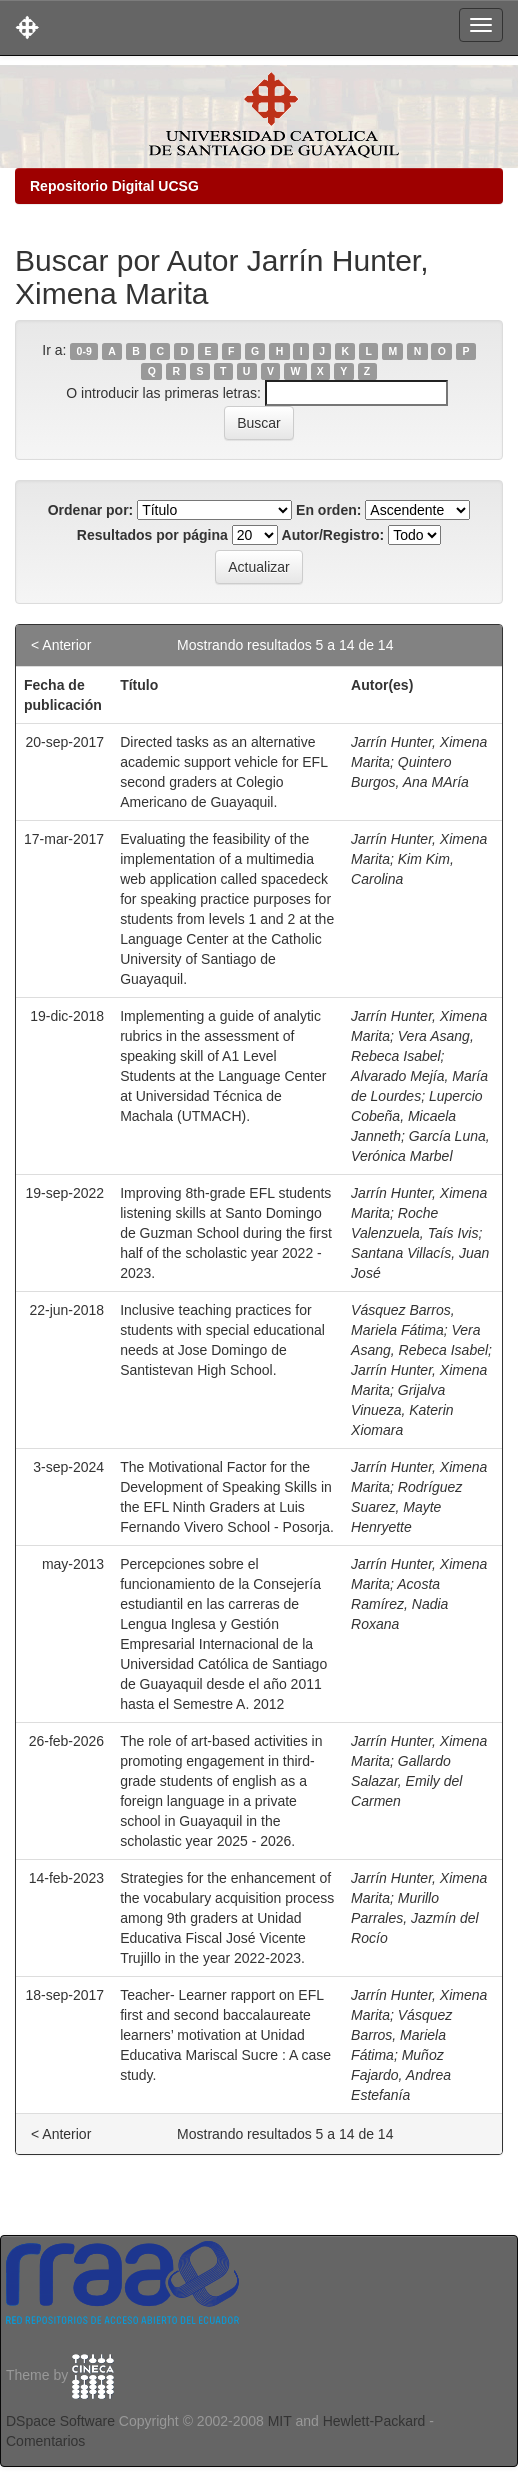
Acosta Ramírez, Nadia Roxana (399, 1604)
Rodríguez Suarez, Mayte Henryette (406, 1507)
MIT (280, 2421)
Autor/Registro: (333, 535)
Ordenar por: (91, 510)
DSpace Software (60, 2421)
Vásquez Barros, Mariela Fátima (401, 2035)
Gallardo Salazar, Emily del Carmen (406, 1781)
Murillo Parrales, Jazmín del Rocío (415, 1918)
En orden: (328, 510)
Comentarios (45, 2441)
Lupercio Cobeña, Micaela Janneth (417, 1116)
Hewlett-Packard (374, 2421)
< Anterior (61, 645)
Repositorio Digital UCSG (114, 186)
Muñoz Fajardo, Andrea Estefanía (401, 2075)
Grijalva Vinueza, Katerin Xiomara (402, 1410)
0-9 (84, 351)
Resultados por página (152, 535)
